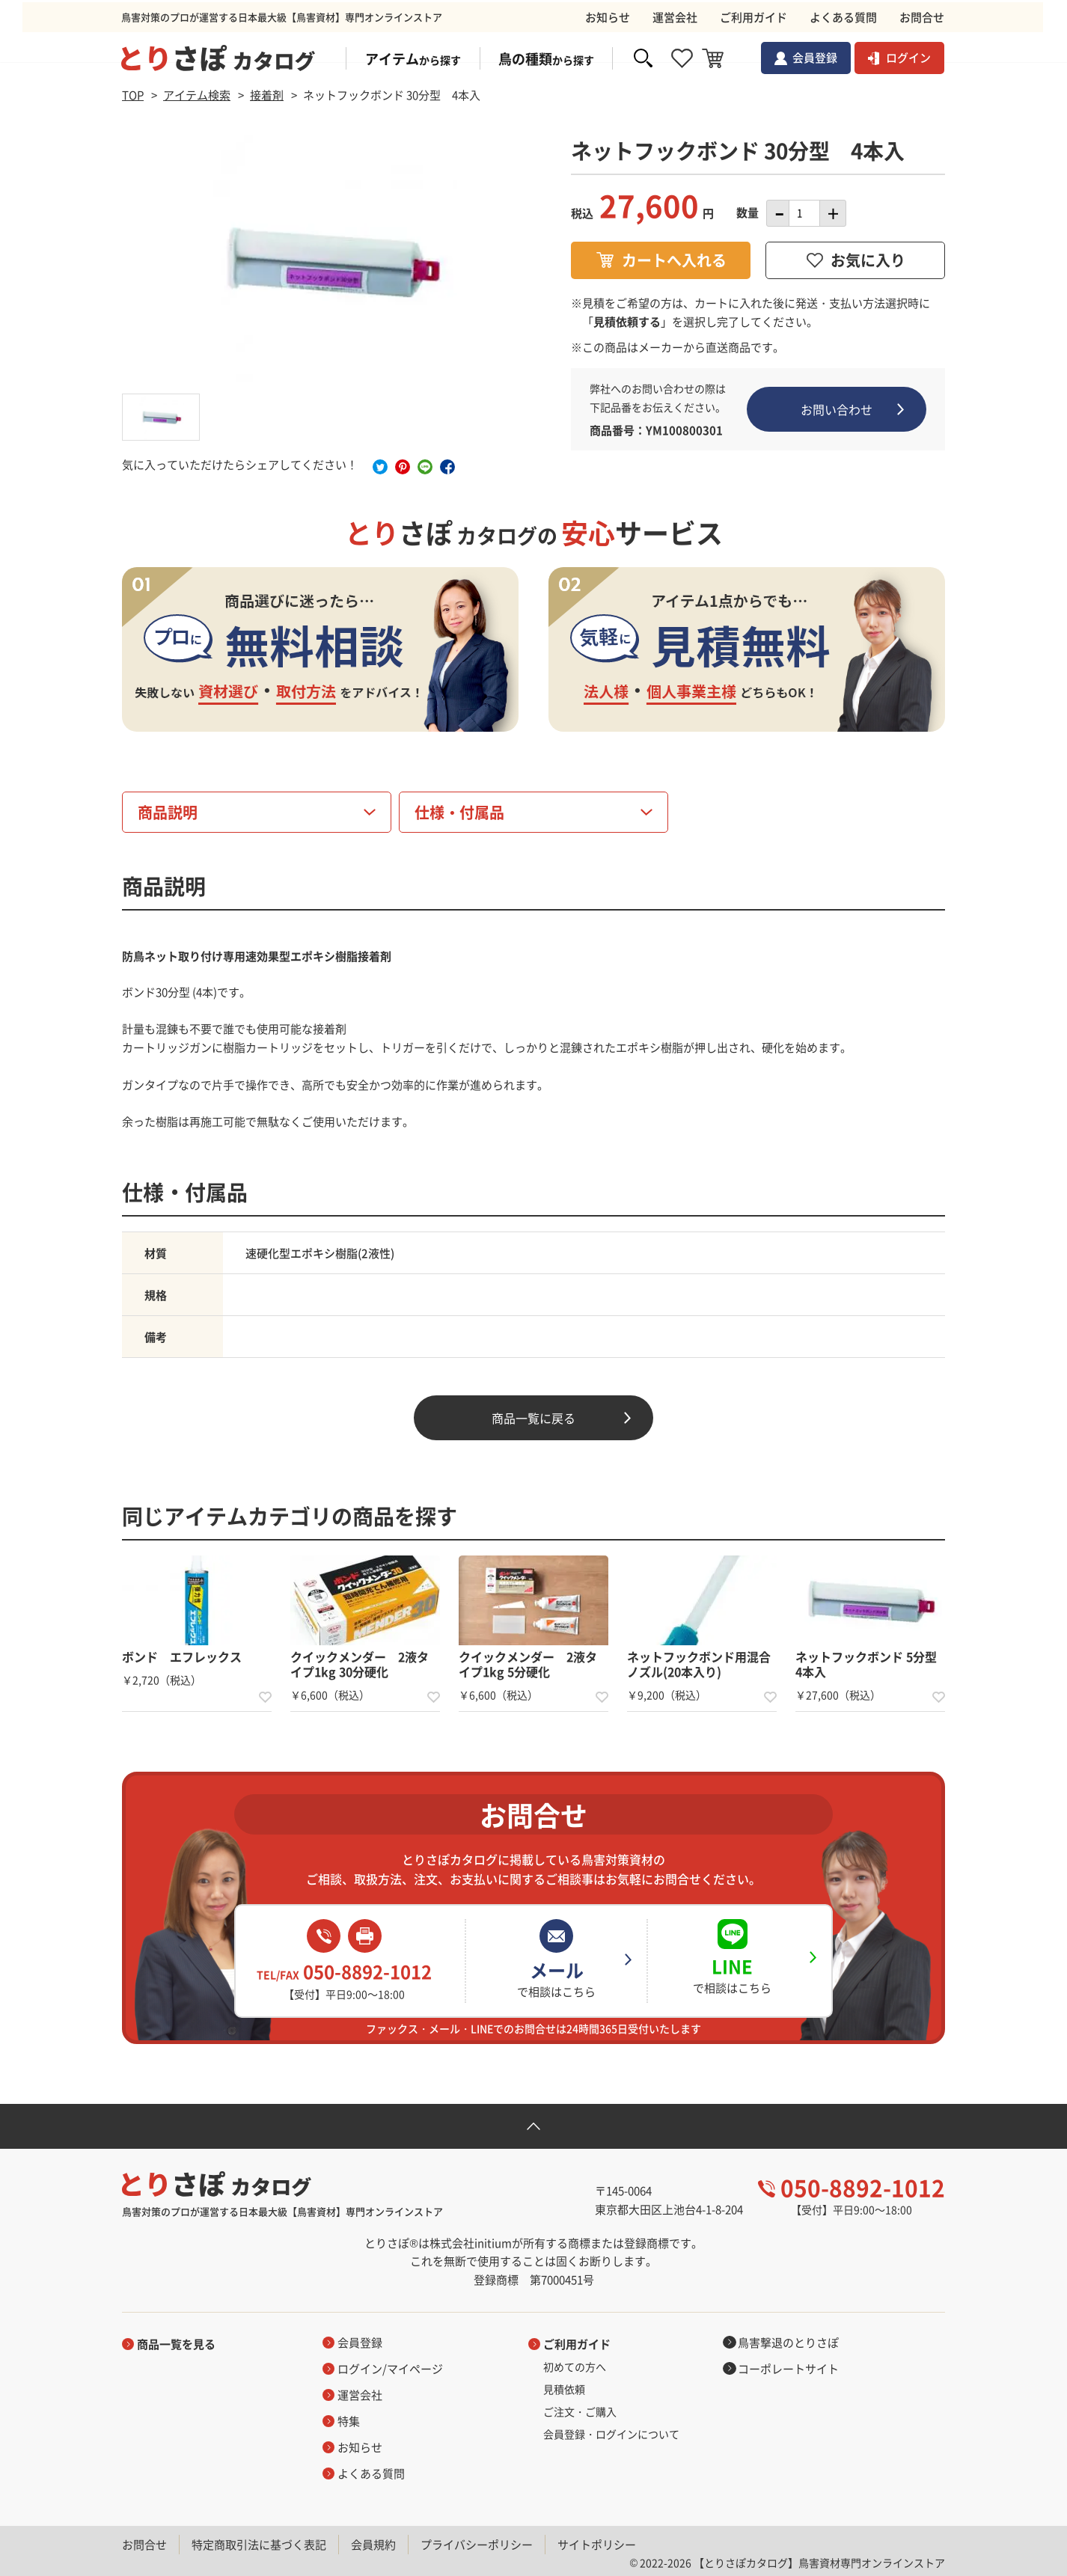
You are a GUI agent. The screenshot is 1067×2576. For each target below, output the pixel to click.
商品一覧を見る (176, 2344)
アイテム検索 (196, 95)
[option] (331, 260)
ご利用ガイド (577, 2344)
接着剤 (267, 95)
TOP (133, 95)
